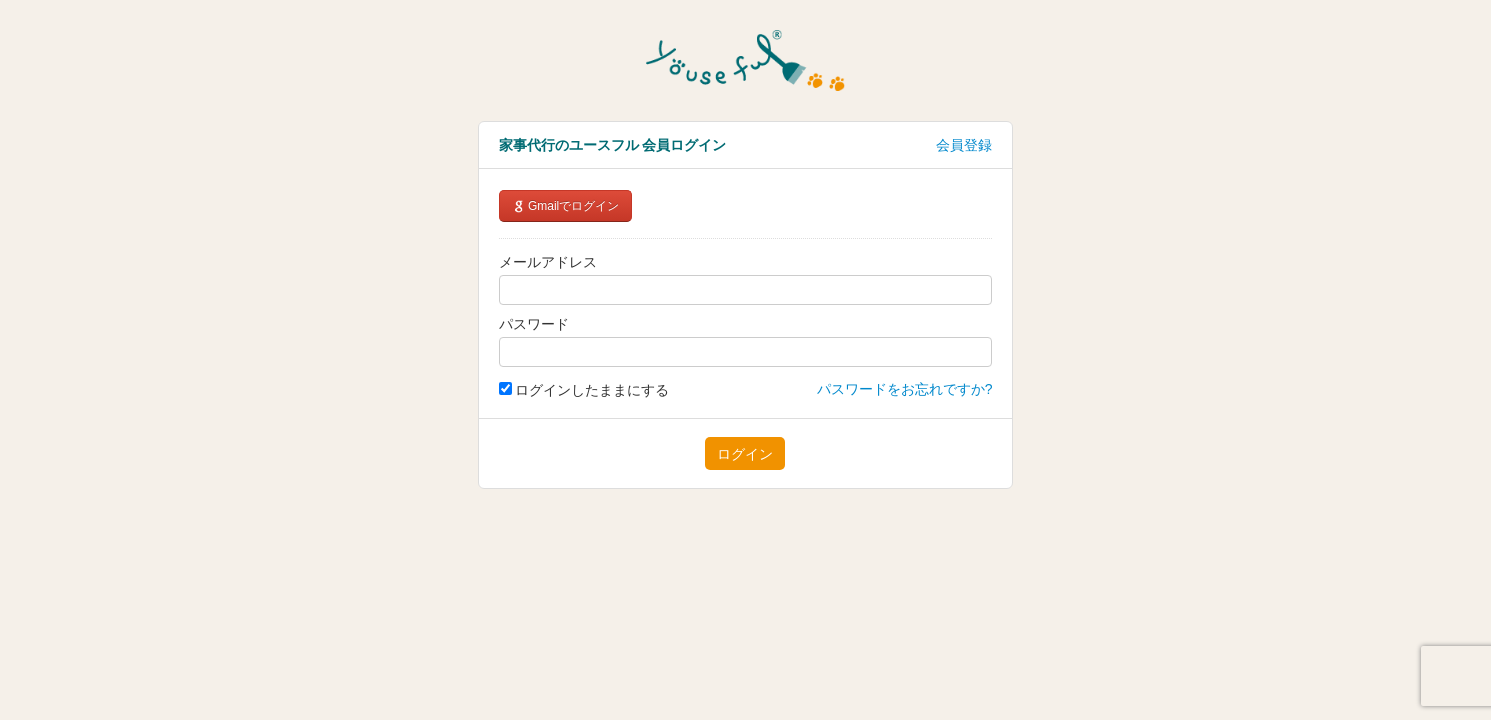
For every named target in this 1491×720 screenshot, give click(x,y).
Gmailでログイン (566, 206)
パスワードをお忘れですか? (905, 389)
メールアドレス (548, 262)
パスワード (534, 324)
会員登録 (964, 145)
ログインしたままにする (584, 390)
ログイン (745, 454)
